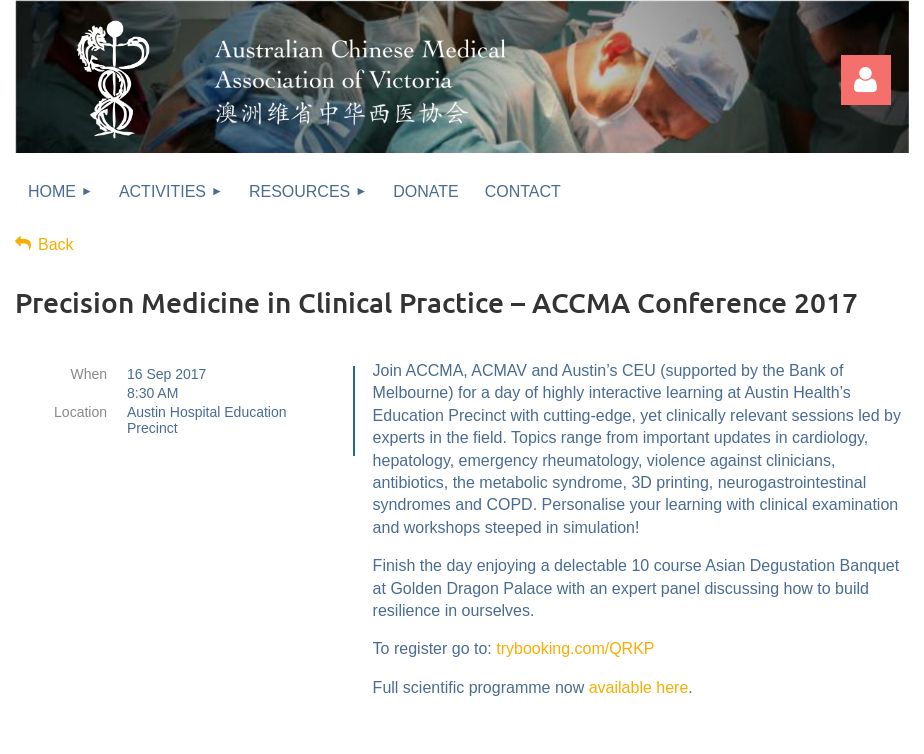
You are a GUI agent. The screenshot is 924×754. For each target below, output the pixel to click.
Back (56, 244)
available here (639, 687)
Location (80, 412)
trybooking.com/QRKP (575, 648)
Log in (866, 80)
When (88, 374)
